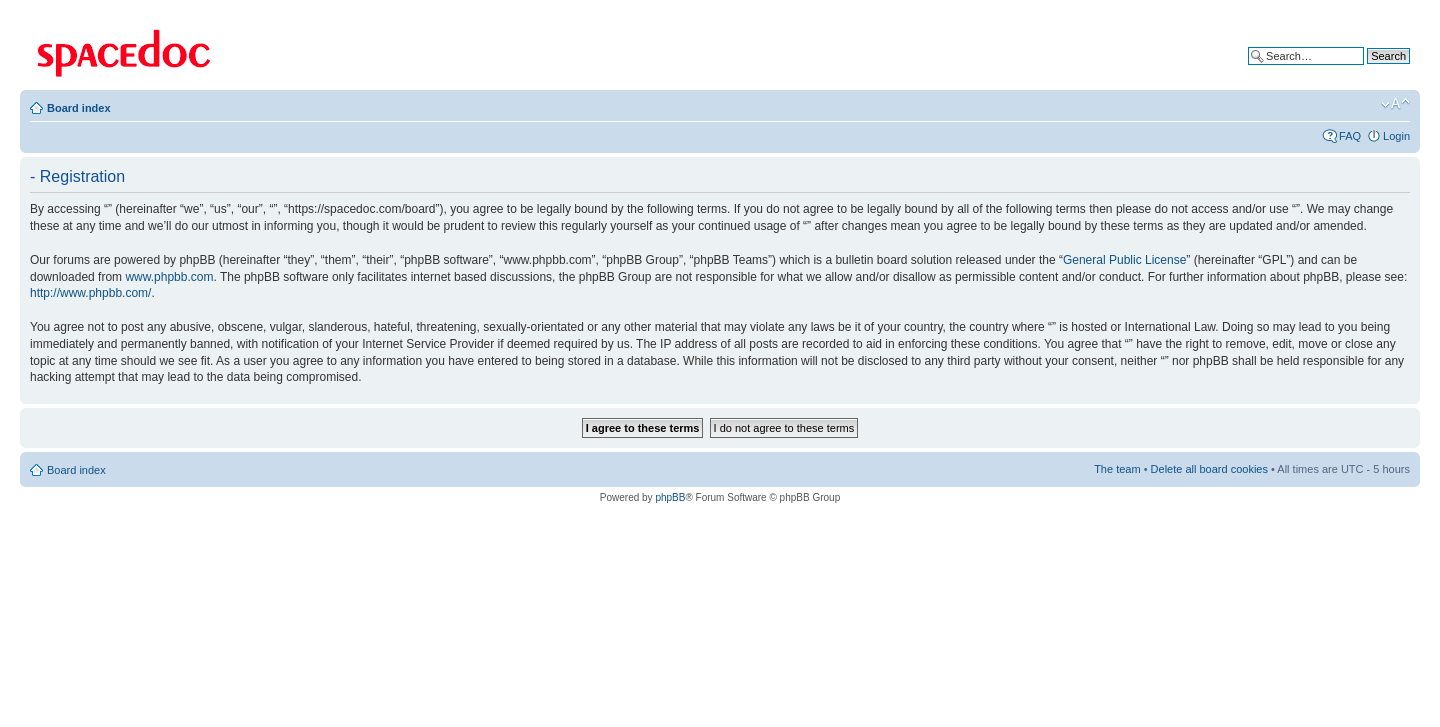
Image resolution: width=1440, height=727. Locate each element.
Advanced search (1367, 71)
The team (1117, 469)
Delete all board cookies (1209, 469)
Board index (79, 108)
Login (1396, 136)
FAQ (1350, 136)
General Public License (1124, 260)
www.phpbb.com (169, 277)
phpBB (670, 497)
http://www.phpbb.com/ (90, 293)
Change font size (1395, 104)
